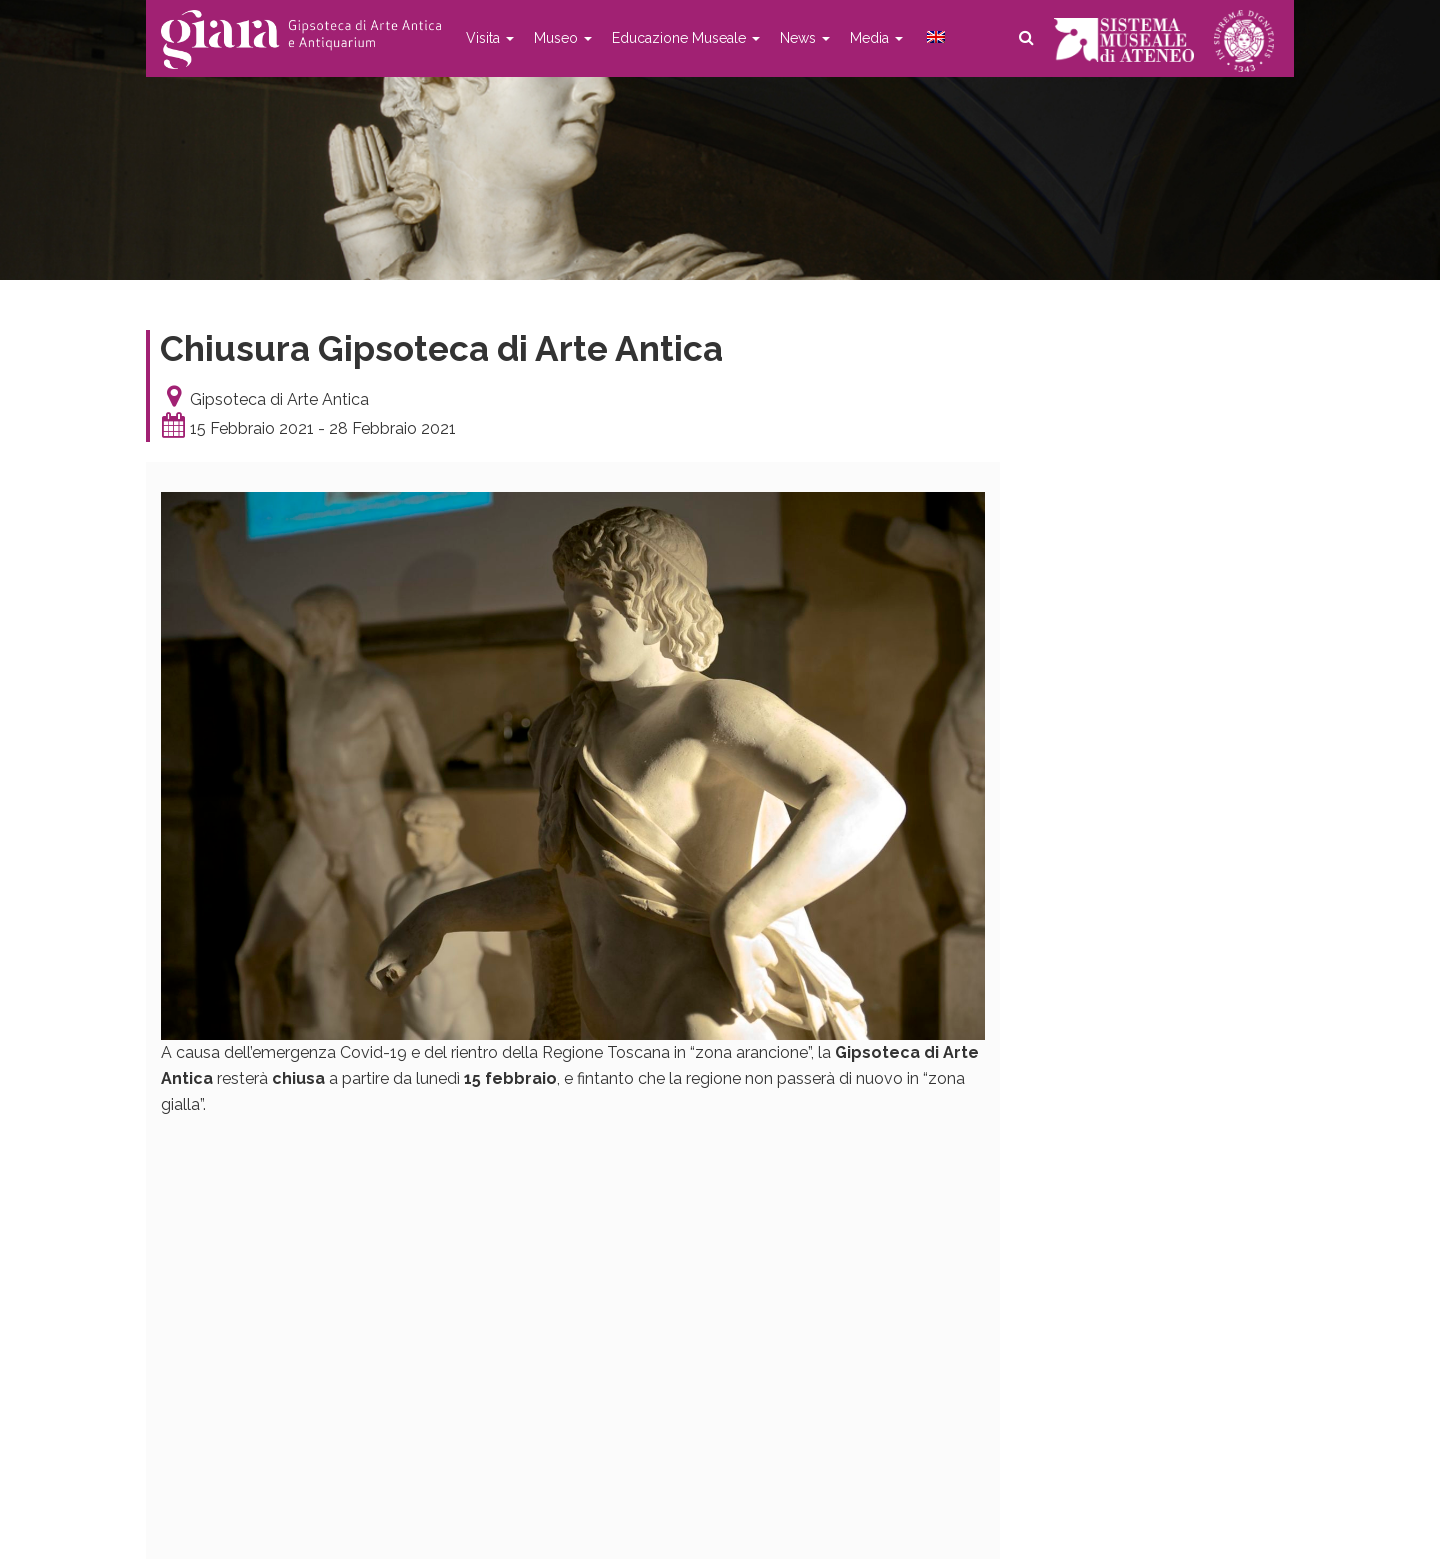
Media (876, 38)
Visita (490, 38)
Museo (563, 38)
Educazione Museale (686, 38)
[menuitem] (934, 38)
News (805, 38)
